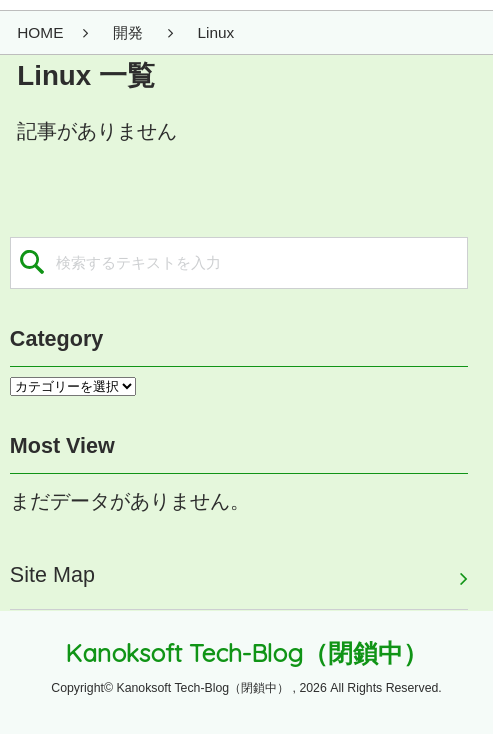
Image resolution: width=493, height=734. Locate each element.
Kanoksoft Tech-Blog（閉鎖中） (246, 652)
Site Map (52, 574)
